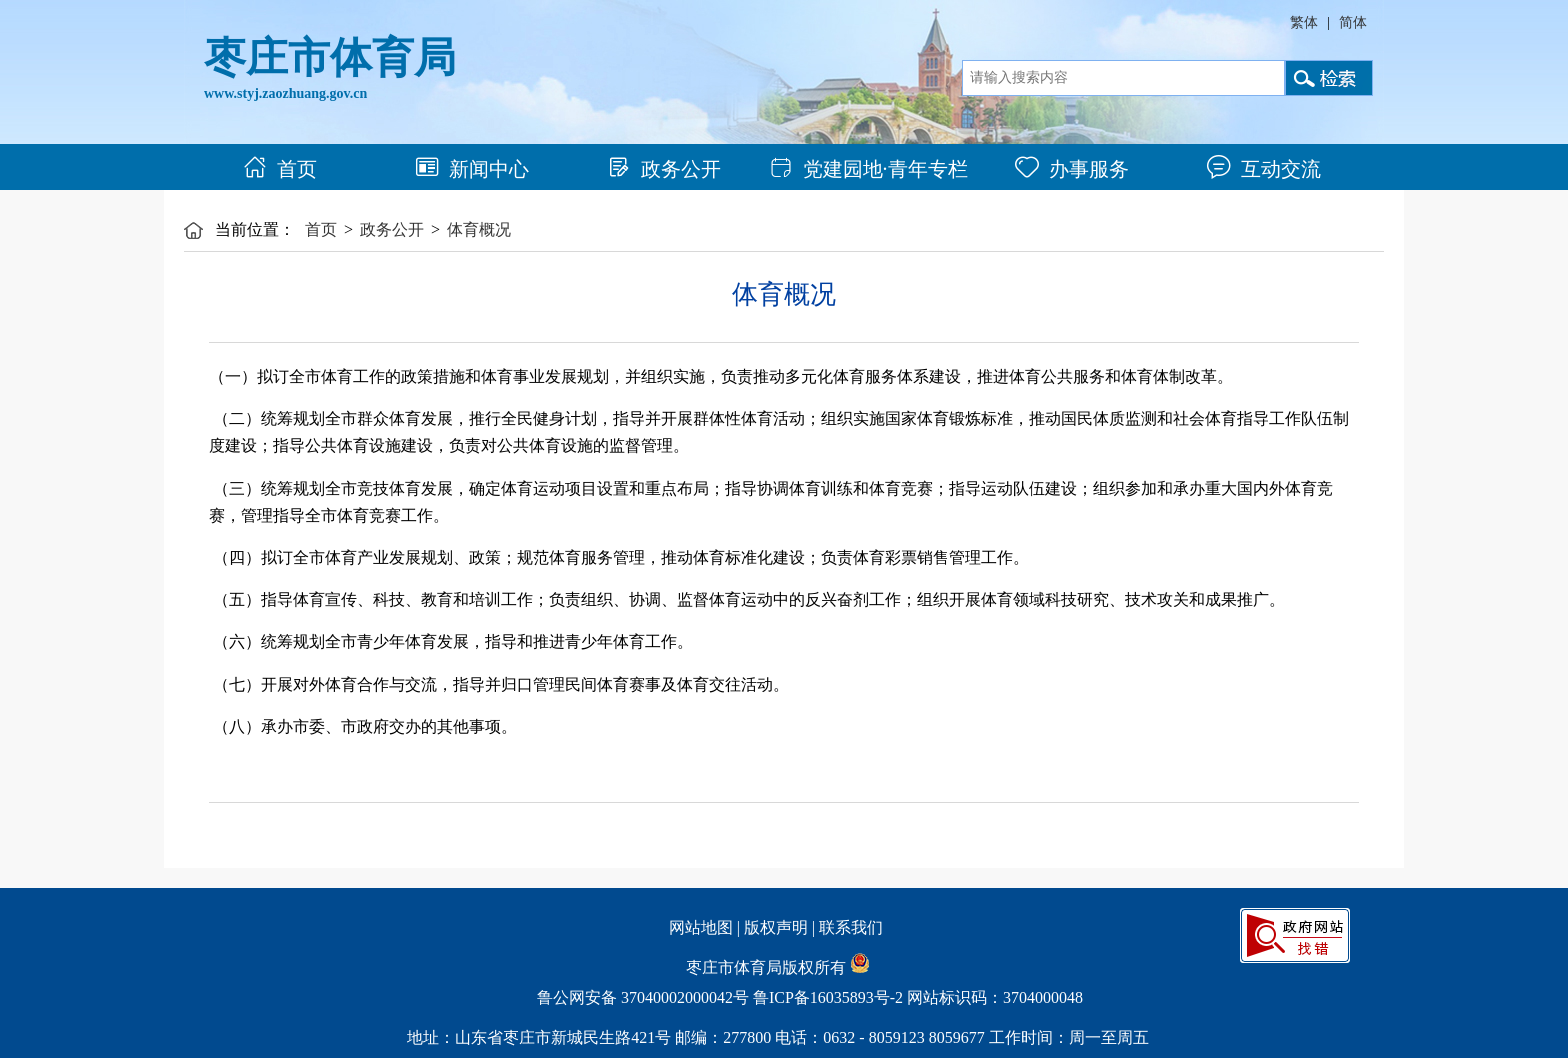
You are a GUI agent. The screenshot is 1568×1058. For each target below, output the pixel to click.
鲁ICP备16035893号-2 (828, 997)
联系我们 (851, 927)
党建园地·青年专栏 (868, 169)
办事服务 (1072, 169)
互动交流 (1264, 169)
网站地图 (701, 927)
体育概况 (479, 229)
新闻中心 (472, 169)
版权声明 (776, 927)
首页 (280, 169)
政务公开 (664, 169)
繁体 (1304, 22)
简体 (1353, 22)
